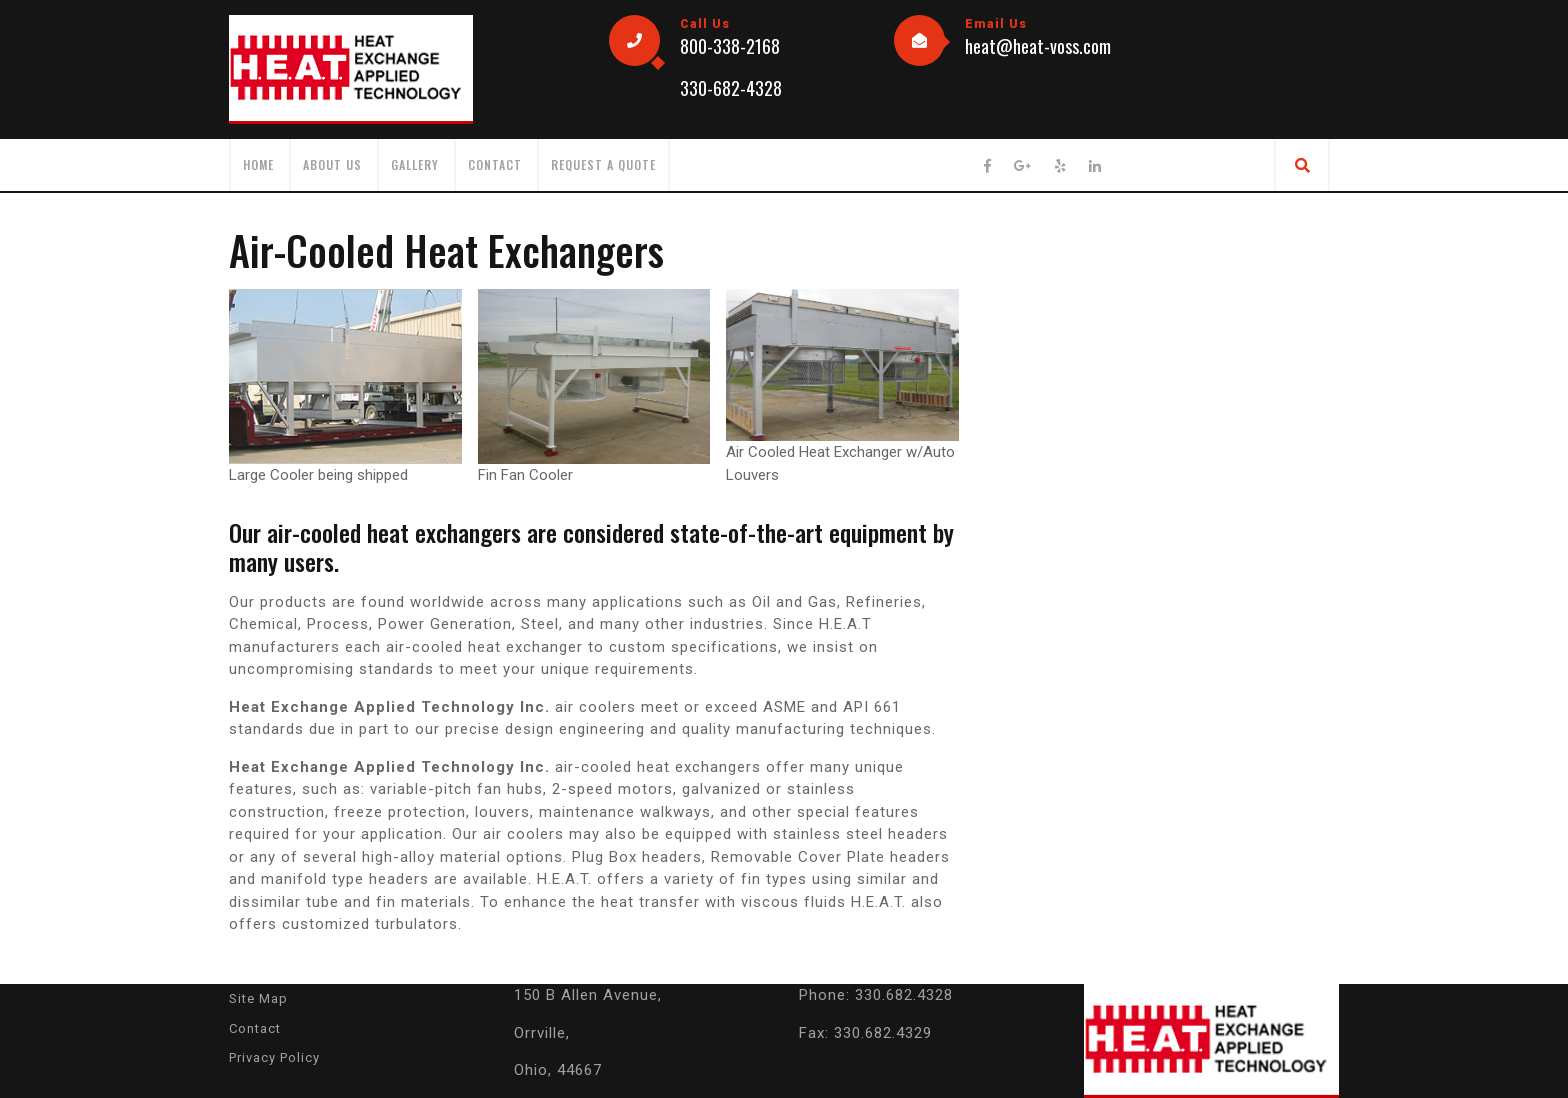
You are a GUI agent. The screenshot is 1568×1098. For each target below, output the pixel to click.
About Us (332, 164)
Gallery (415, 164)
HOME (258, 164)
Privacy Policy (274, 1057)
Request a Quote (603, 164)
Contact (495, 164)
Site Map (258, 998)
